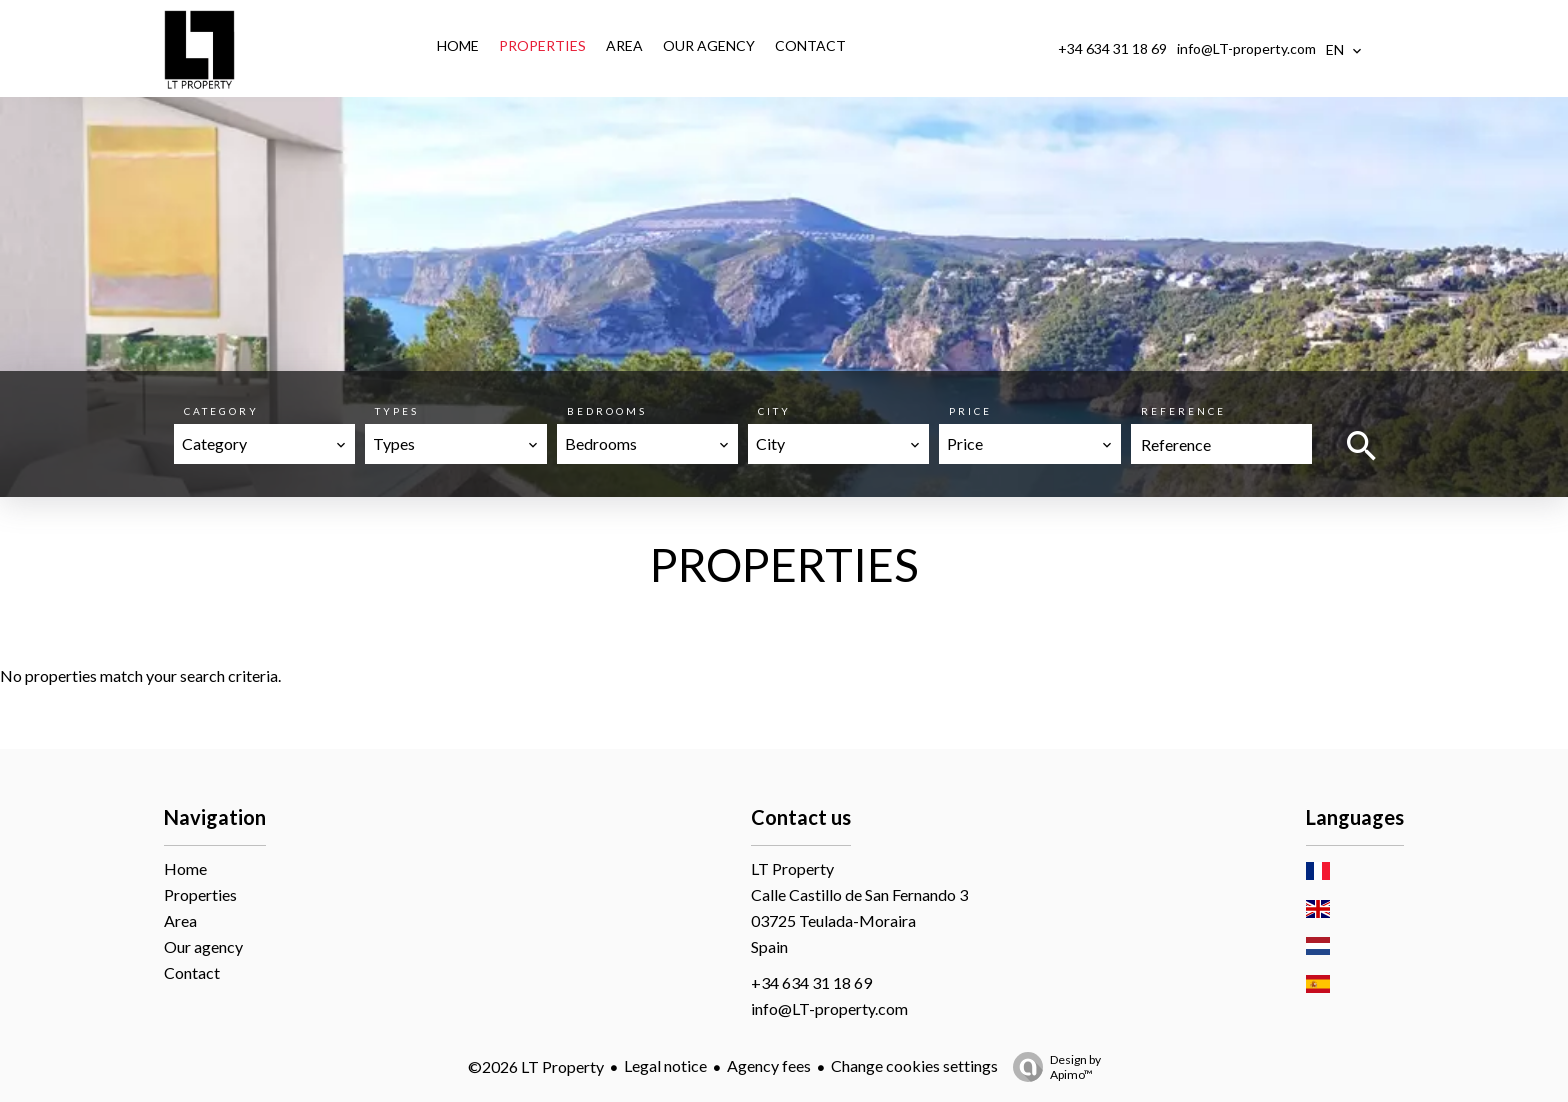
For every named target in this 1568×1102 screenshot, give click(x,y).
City (774, 411)
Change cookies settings (914, 1065)
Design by (1052, 1067)
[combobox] (264, 444)
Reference (1183, 411)
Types (397, 411)
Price (970, 411)
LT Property (792, 868)
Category (221, 411)
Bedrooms (607, 411)
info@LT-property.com (1246, 48)
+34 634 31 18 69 (1112, 48)
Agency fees (769, 1065)
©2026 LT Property (536, 1066)
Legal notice (665, 1065)
